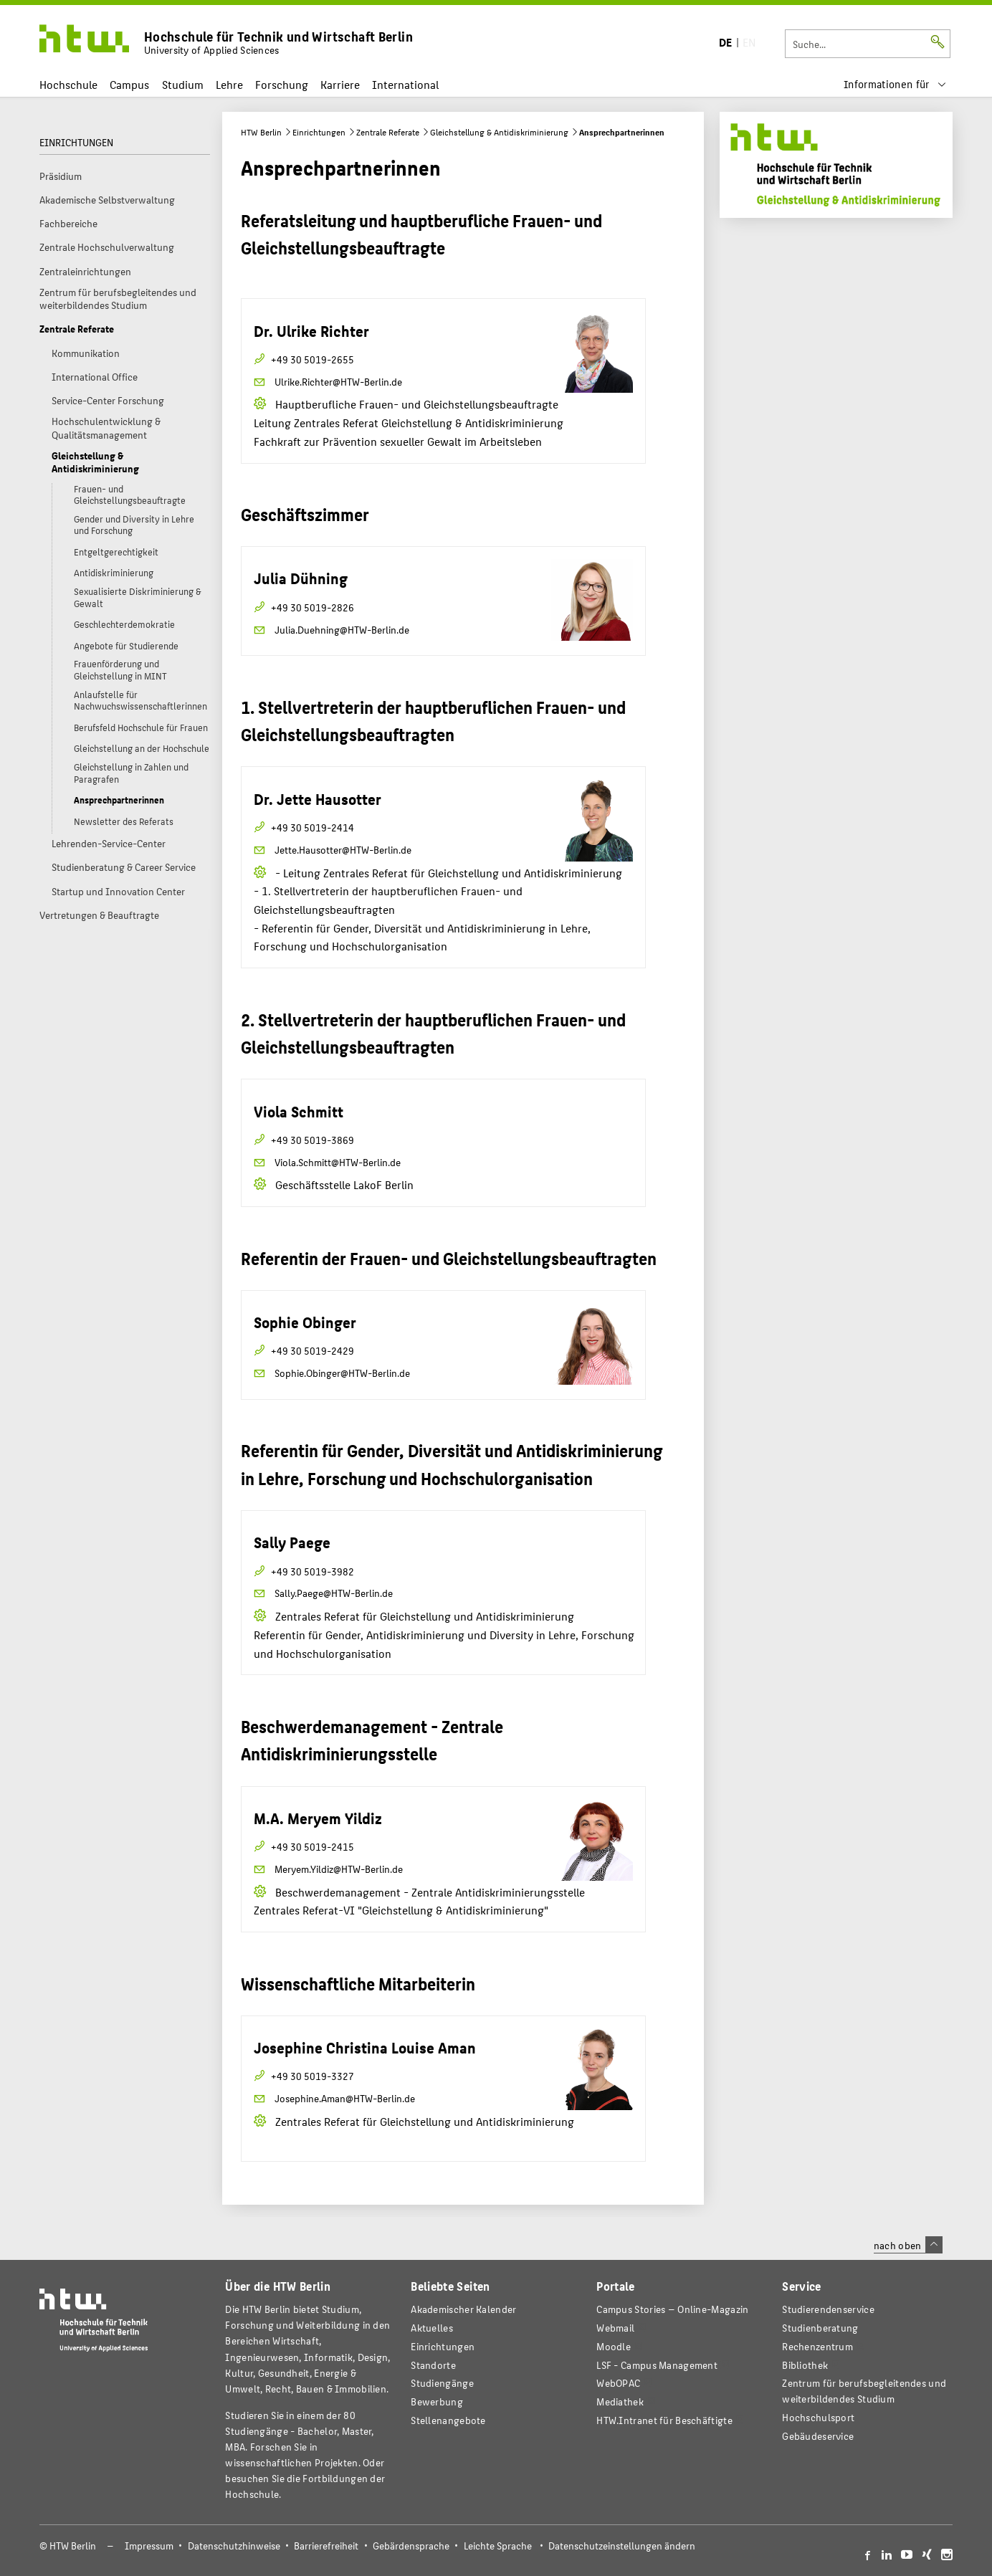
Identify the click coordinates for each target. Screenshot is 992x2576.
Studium (183, 84)
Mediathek (620, 2401)
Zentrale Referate (387, 131)
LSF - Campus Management (656, 2364)
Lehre (229, 84)
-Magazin (672, 2309)
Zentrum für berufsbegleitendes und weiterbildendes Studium (864, 2390)
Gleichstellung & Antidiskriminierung (499, 131)
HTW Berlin (261, 131)
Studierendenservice (828, 2309)
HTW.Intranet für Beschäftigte (664, 2420)
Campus (129, 84)
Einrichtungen (318, 131)
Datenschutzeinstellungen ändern (621, 2545)
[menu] (895, 84)
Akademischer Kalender (463, 2309)
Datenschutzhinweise (234, 2545)
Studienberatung (820, 2327)
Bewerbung (437, 2401)
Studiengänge (442, 2382)
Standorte (433, 2364)
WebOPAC (618, 2382)
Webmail (615, 2327)
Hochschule (68, 84)
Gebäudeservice (818, 2435)
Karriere (340, 84)
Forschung (281, 84)
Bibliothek (805, 2364)
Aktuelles (432, 2327)
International (405, 84)
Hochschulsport (818, 2417)
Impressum (149, 2545)
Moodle (613, 2346)
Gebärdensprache (411, 2545)
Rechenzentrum (817, 2346)
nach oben (908, 2245)
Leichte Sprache (498, 2545)
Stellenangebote (448, 2420)
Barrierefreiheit (326, 2545)
